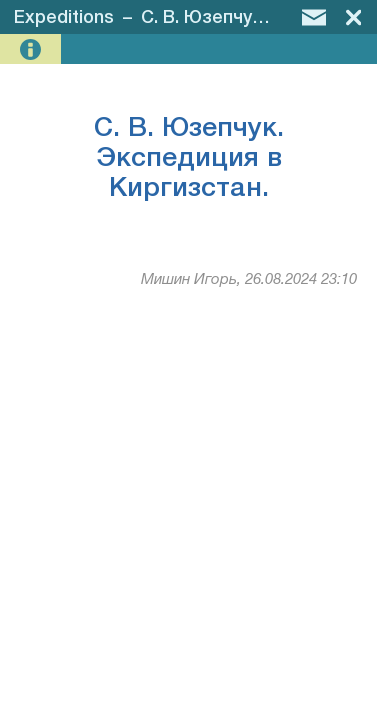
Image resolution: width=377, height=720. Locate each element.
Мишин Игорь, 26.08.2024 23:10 (249, 280)
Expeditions (64, 18)
